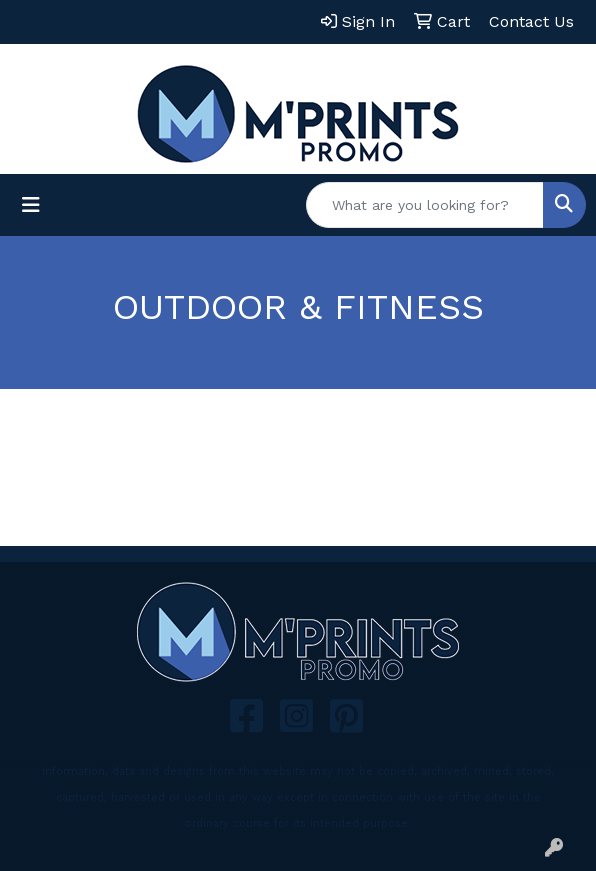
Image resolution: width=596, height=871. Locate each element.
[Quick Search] (425, 205)
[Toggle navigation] (31, 205)
